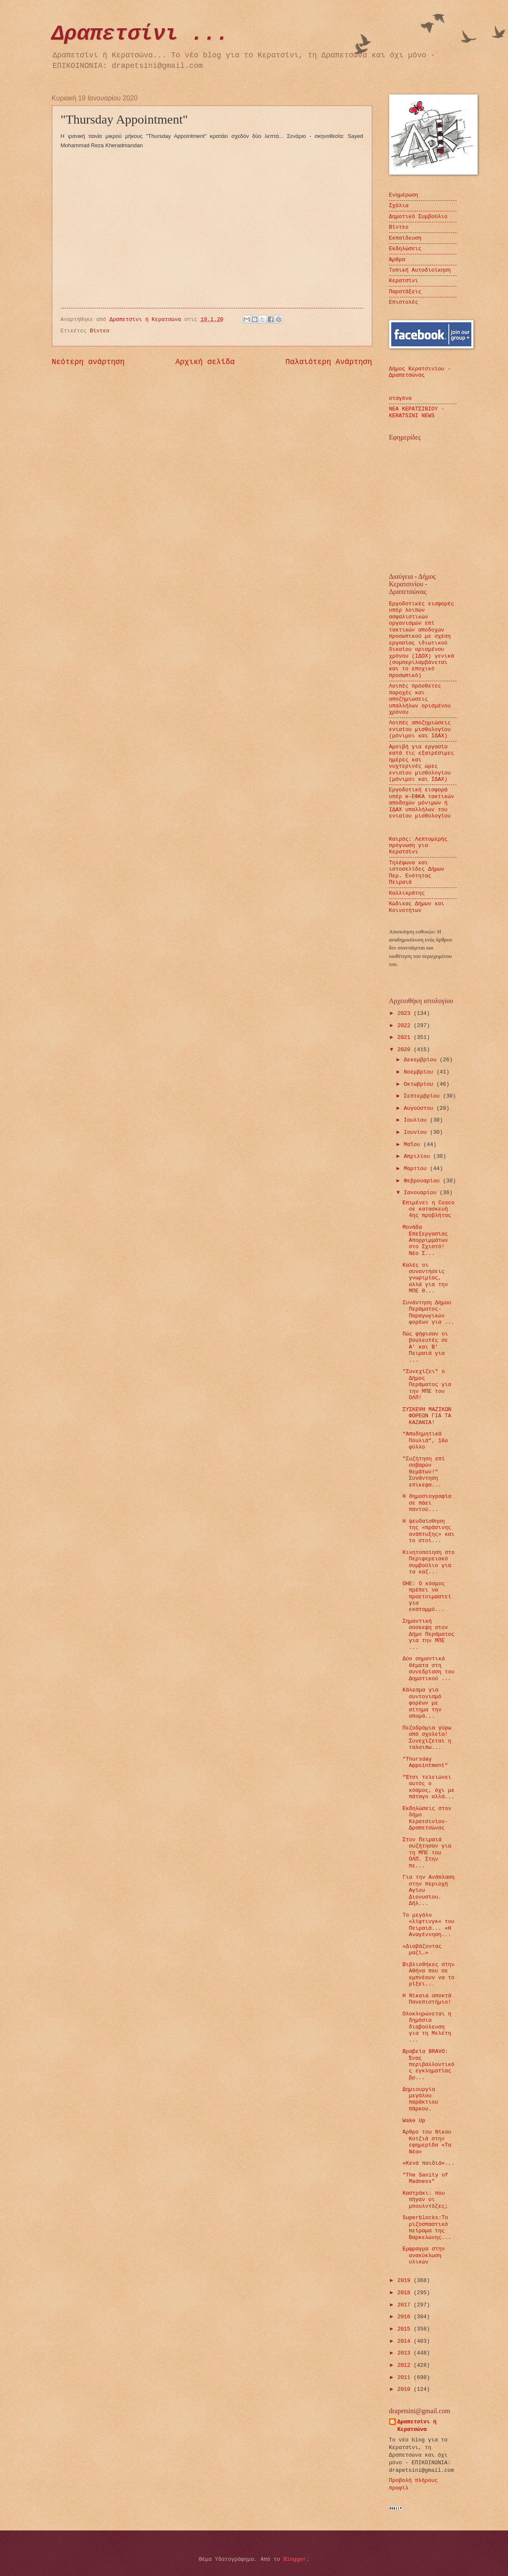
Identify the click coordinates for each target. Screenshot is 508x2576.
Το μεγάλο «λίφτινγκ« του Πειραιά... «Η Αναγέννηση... (428, 1925)
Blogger (294, 2559)
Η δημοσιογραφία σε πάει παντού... (427, 1503)
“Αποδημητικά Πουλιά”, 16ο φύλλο (425, 1440)
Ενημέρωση (404, 195)
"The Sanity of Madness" (425, 2178)
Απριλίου (418, 1156)
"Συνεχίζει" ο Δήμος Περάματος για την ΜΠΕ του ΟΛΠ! (427, 1384)
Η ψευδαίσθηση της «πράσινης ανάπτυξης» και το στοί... (428, 1531)
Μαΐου (413, 1144)
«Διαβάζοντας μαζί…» (422, 1949)
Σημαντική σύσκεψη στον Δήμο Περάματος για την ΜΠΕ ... (428, 1634)
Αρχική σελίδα (205, 362)
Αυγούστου (420, 1108)
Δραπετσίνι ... (140, 34)
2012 (405, 2365)
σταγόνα (400, 398)
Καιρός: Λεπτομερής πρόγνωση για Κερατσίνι (418, 845)
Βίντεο (99, 331)
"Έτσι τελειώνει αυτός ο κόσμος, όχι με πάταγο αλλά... (428, 1787)
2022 (405, 1025)
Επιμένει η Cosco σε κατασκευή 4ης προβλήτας (429, 1209)
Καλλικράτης (407, 893)
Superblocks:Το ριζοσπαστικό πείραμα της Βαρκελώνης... (427, 2227)
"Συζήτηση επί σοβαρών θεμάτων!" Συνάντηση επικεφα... (424, 1472)
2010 (405, 2389)
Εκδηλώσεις (405, 248)
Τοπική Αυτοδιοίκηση (420, 270)
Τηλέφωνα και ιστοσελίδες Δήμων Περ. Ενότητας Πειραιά (416, 872)
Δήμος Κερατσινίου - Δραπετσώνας (420, 372)
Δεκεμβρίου (422, 1060)
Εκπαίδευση (405, 238)
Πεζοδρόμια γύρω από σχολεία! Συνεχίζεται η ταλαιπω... (427, 1738)
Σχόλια (399, 205)
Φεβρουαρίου (423, 1181)
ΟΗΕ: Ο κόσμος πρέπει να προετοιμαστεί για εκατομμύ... (427, 1597)
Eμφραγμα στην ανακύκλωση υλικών (424, 2255)
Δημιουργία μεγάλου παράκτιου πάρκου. (420, 2099)
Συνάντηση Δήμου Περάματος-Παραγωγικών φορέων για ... (428, 1312)
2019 (405, 2280)
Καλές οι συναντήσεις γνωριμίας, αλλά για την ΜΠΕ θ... (425, 1278)
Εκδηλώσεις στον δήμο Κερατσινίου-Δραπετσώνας (427, 1818)
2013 (405, 2353)
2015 (405, 2329)
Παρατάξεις (405, 292)
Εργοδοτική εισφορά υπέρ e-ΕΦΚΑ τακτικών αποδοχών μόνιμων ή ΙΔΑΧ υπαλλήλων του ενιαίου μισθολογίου (421, 803)
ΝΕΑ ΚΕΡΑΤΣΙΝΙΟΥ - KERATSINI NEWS (416, 412)
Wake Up (414, 2120)
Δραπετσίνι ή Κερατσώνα (417, 2426)
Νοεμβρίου (420, 1072)
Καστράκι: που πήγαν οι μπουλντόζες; (425, 2199)
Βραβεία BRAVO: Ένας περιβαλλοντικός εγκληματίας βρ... (428, 2064)
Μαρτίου (417, 1168)
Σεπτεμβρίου (423, 1096)
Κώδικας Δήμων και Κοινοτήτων (416, 907)
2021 (405, 1037)
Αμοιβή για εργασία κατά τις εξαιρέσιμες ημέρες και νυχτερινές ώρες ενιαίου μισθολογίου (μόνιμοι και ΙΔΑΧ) (421, 763)
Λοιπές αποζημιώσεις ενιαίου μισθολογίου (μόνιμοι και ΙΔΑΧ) (420, 729)
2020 (405, 1050)
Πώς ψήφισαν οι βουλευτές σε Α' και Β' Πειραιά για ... (425, 1347)
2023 (405, 1013)
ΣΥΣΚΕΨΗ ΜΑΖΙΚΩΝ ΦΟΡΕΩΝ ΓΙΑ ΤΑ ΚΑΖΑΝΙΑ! (427, 1416)
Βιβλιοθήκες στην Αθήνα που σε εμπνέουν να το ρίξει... (429, 1974)
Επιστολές (404, 302)
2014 (405, 2341)
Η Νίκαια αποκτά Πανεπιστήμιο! (427, 1999)
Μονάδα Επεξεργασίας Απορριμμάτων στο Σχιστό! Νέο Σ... (425, 1240)
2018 (405, 2293)
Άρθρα (397, 259)
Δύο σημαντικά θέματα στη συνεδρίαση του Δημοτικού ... (428, 1668)
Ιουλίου (417, 1120)
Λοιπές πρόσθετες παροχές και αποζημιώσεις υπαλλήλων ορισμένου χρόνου (420, 699)
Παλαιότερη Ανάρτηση (328, 362)
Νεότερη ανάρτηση (88, 362)
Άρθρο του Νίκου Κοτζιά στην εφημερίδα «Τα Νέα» (427, 2142)
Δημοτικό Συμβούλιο (418, 216)
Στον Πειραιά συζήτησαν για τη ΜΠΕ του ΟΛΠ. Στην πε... (427, 1853)
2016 (405, 2317)
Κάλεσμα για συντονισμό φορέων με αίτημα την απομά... (422, 1703)
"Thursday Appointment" (425, 1762)
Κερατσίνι (404, 281)
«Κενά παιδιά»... (429, 2163)
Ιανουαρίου (422, 1193)
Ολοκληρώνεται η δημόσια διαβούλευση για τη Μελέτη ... (427, 2027)
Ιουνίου (417, 1132)
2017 (405, 2305)
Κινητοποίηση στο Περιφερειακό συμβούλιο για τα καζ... (429, 1562)
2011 (405, 2377)
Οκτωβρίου (420, 1084)
